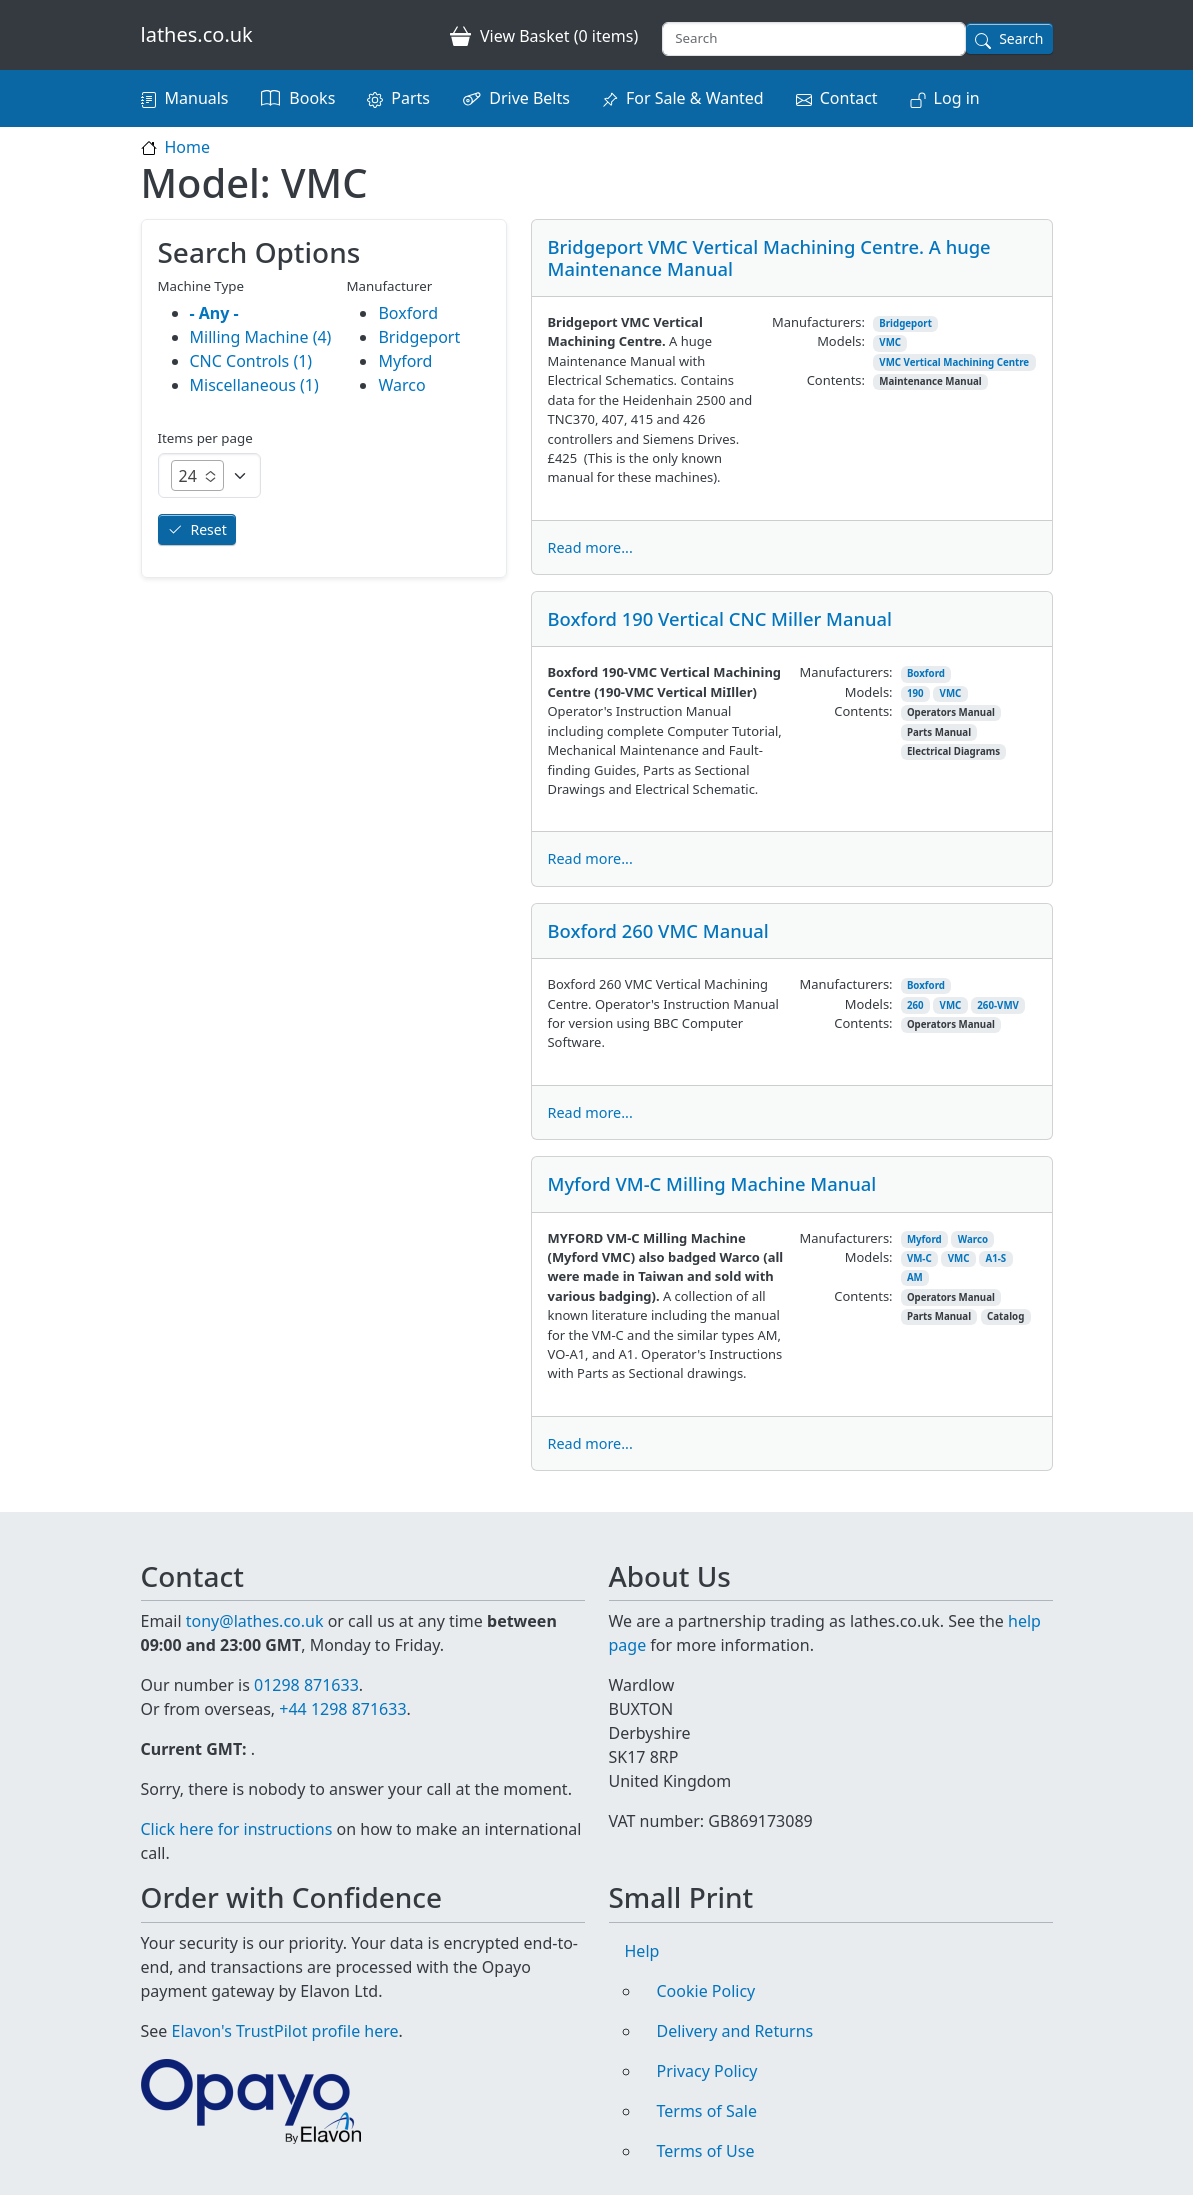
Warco (973, 1239)
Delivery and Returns (735, 2031)
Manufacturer (389, 286)
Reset (209, 529)
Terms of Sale (707, 2111)
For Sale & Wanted (695, 98)
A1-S (995, 1258)
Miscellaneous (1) (254, 385)
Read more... (590, 547)
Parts (410, 98)
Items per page (205, 438)
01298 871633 (306, 1685)
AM (915, 1277)
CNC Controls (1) (251, 361)
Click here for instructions (237, 1829)
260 (915, 1005)
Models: (841, 341)
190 (915, 693)
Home (188, 147)
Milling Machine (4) (261, 337)
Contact (849, 98)
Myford (924, 1239)
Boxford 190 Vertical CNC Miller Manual (720, 618)
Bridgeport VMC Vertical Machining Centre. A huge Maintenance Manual (769, 257)
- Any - (214, 313)
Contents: (836, 380)
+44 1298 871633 (342, 1709)
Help (642, 1951)
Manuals (197, 98)
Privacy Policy (707, 2071)
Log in (957, 98)
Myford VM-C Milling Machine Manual (712, 1183)
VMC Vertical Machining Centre (954, 362)
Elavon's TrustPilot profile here (285, 2031)
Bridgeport (905, 323)
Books (312, 98)
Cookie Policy (706, 1991)
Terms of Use (706, 2151)
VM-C (919, 1258)
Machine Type (201, 286)
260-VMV (998, 1005)
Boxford (926, 673)
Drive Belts (529, 98)
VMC (890, 342)
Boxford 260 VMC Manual (658, 930)
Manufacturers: (818, 322)
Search (1021, 38)
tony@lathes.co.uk (255, 1621)
